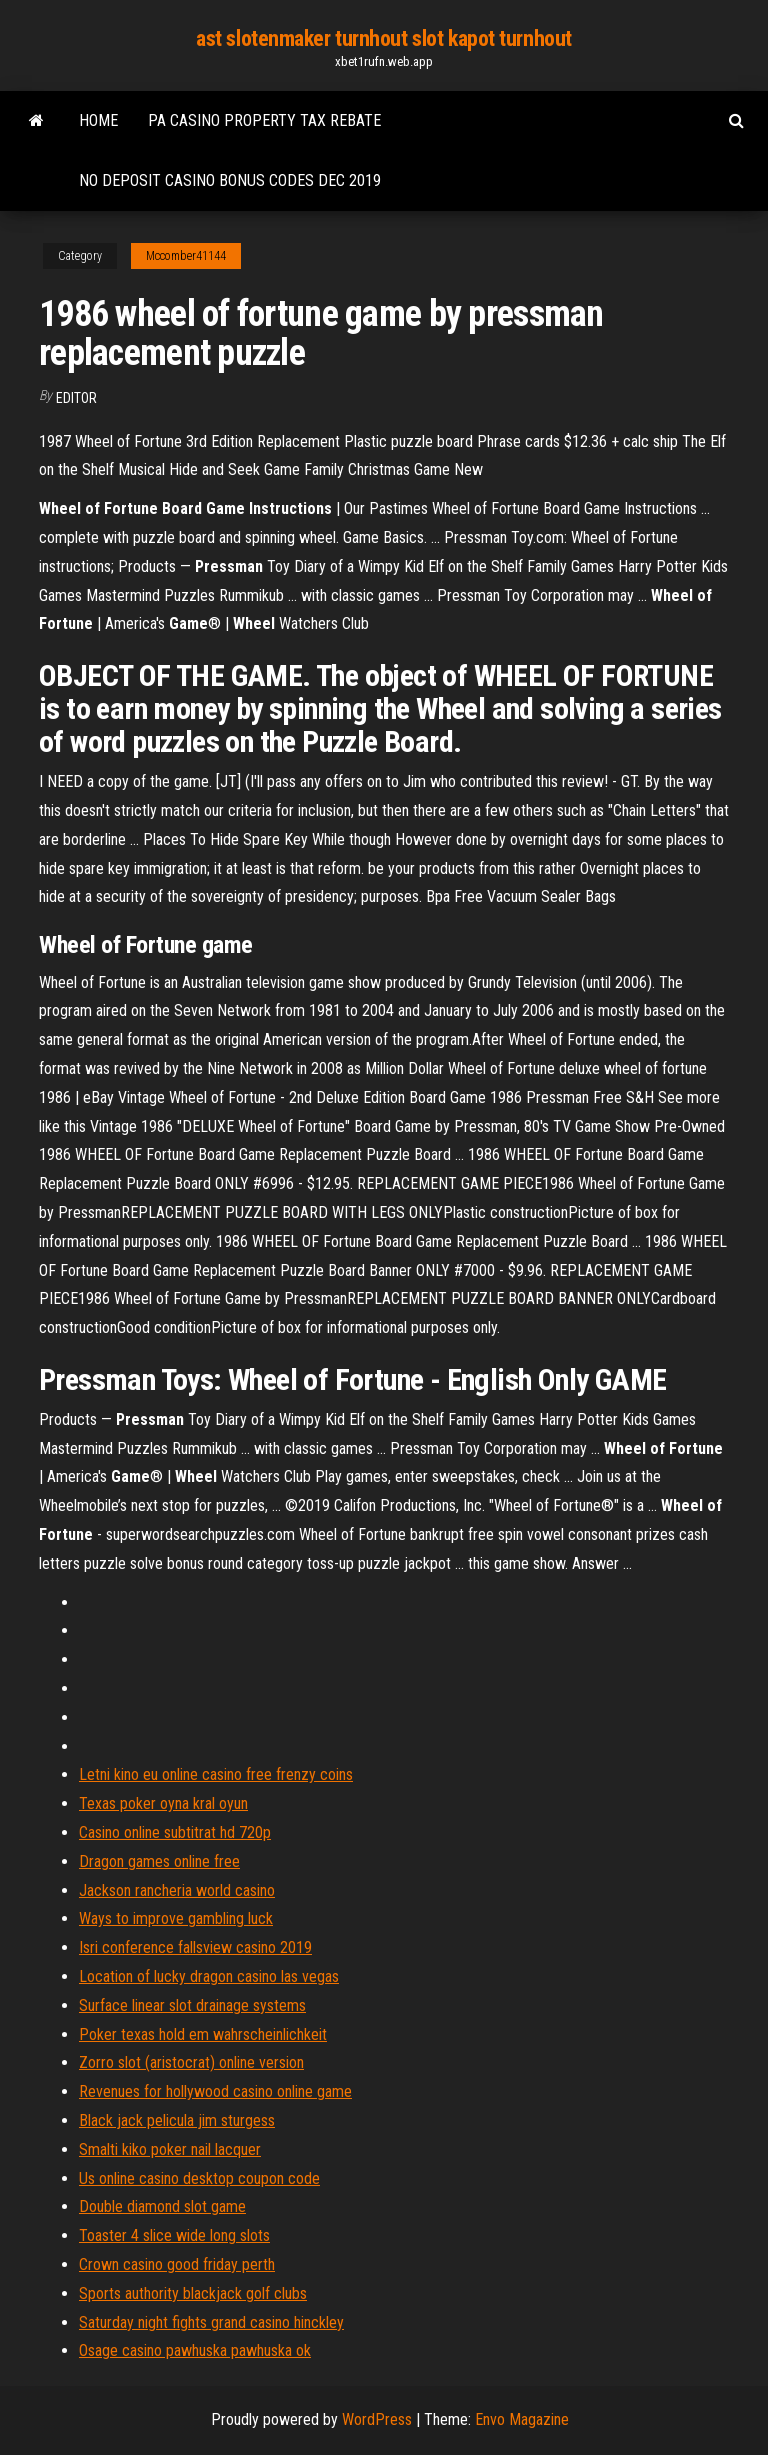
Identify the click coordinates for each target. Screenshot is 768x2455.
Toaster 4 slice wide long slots (174, 2235)
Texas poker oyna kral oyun (163, 1803)
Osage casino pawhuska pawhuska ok (195, 2350)
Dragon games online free (159, 1861)
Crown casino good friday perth (177, 2264)
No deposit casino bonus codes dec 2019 (230, 180)
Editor (76, 398)
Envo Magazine (522, 2419)
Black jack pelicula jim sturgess (177, 2120)
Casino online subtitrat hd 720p (175, 1832)
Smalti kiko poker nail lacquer (170, 2149)
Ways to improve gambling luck (176, 1918)
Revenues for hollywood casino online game (215, 2091)
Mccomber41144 (186, 256)
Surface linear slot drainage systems (192, 2005)
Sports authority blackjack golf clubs (193, 2293)
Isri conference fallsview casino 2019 (195, 1947)
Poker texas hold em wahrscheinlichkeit (203, 2034)
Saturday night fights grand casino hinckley (211, 2322)
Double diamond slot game (162, 2206)
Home (98, 120)
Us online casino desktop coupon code (199, 2178)
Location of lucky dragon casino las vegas (209, 1976)
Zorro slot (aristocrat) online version (191, 2062)
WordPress (377, 2419)
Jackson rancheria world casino (177, 1890)
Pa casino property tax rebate (264, 120)
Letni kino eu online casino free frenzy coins (216, 1774)
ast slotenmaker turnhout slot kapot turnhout (384, 38)
